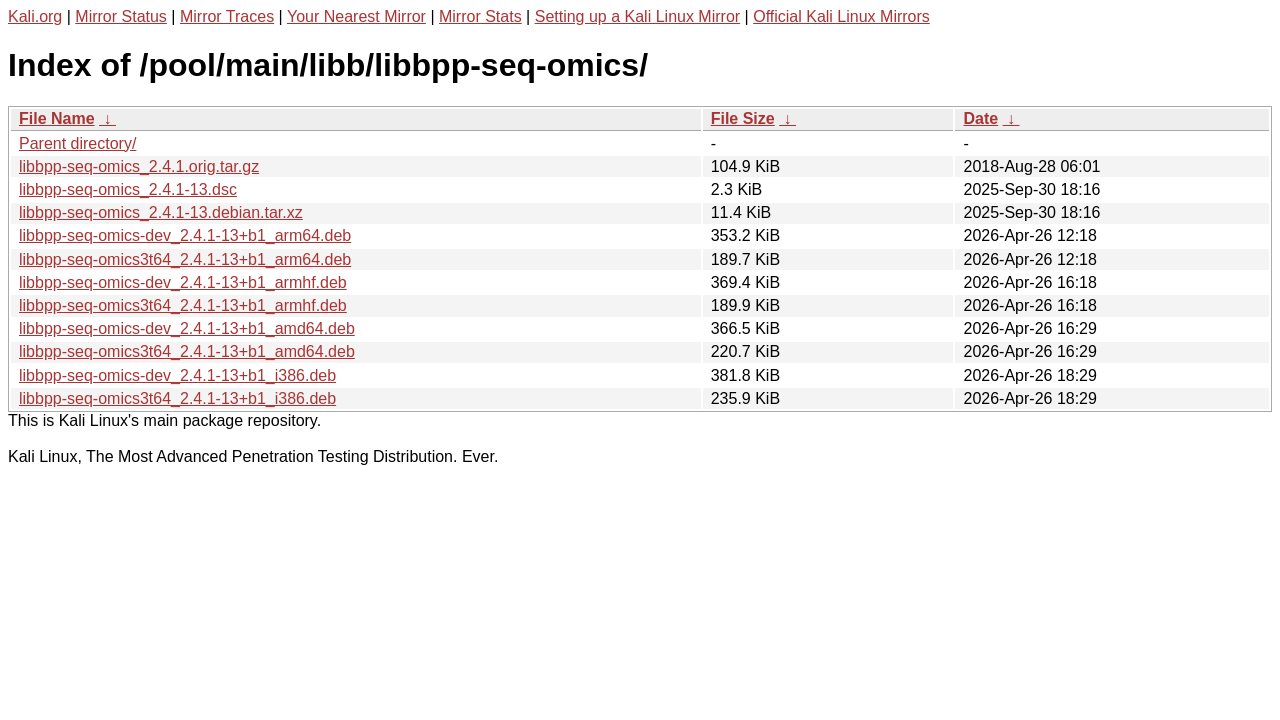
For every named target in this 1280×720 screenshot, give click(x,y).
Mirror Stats (480, 16)
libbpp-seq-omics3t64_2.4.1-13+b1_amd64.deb (187, 351)
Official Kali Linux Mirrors (841, 16)
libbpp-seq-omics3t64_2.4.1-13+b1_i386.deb (177, 398)
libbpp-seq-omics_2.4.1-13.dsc (128, 189)
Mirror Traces (227, 16)
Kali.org (35, 16)
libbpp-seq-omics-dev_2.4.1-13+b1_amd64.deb (187, 328)
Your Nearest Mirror (356, 16)
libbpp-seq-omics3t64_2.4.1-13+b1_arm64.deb (185, 259)
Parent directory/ (77, 143)
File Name (57, 118)
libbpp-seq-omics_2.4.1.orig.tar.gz (139, 166)
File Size (743, 118)
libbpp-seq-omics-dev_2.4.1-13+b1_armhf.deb (183, 282)
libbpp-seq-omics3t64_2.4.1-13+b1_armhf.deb (183, 305)
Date (980, 118)
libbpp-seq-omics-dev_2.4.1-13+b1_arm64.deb (185, 235)
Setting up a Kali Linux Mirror (637, 16)
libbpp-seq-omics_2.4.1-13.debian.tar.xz (161, 212)
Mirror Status (121, 16)
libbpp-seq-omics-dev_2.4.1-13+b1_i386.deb (177, 375)
